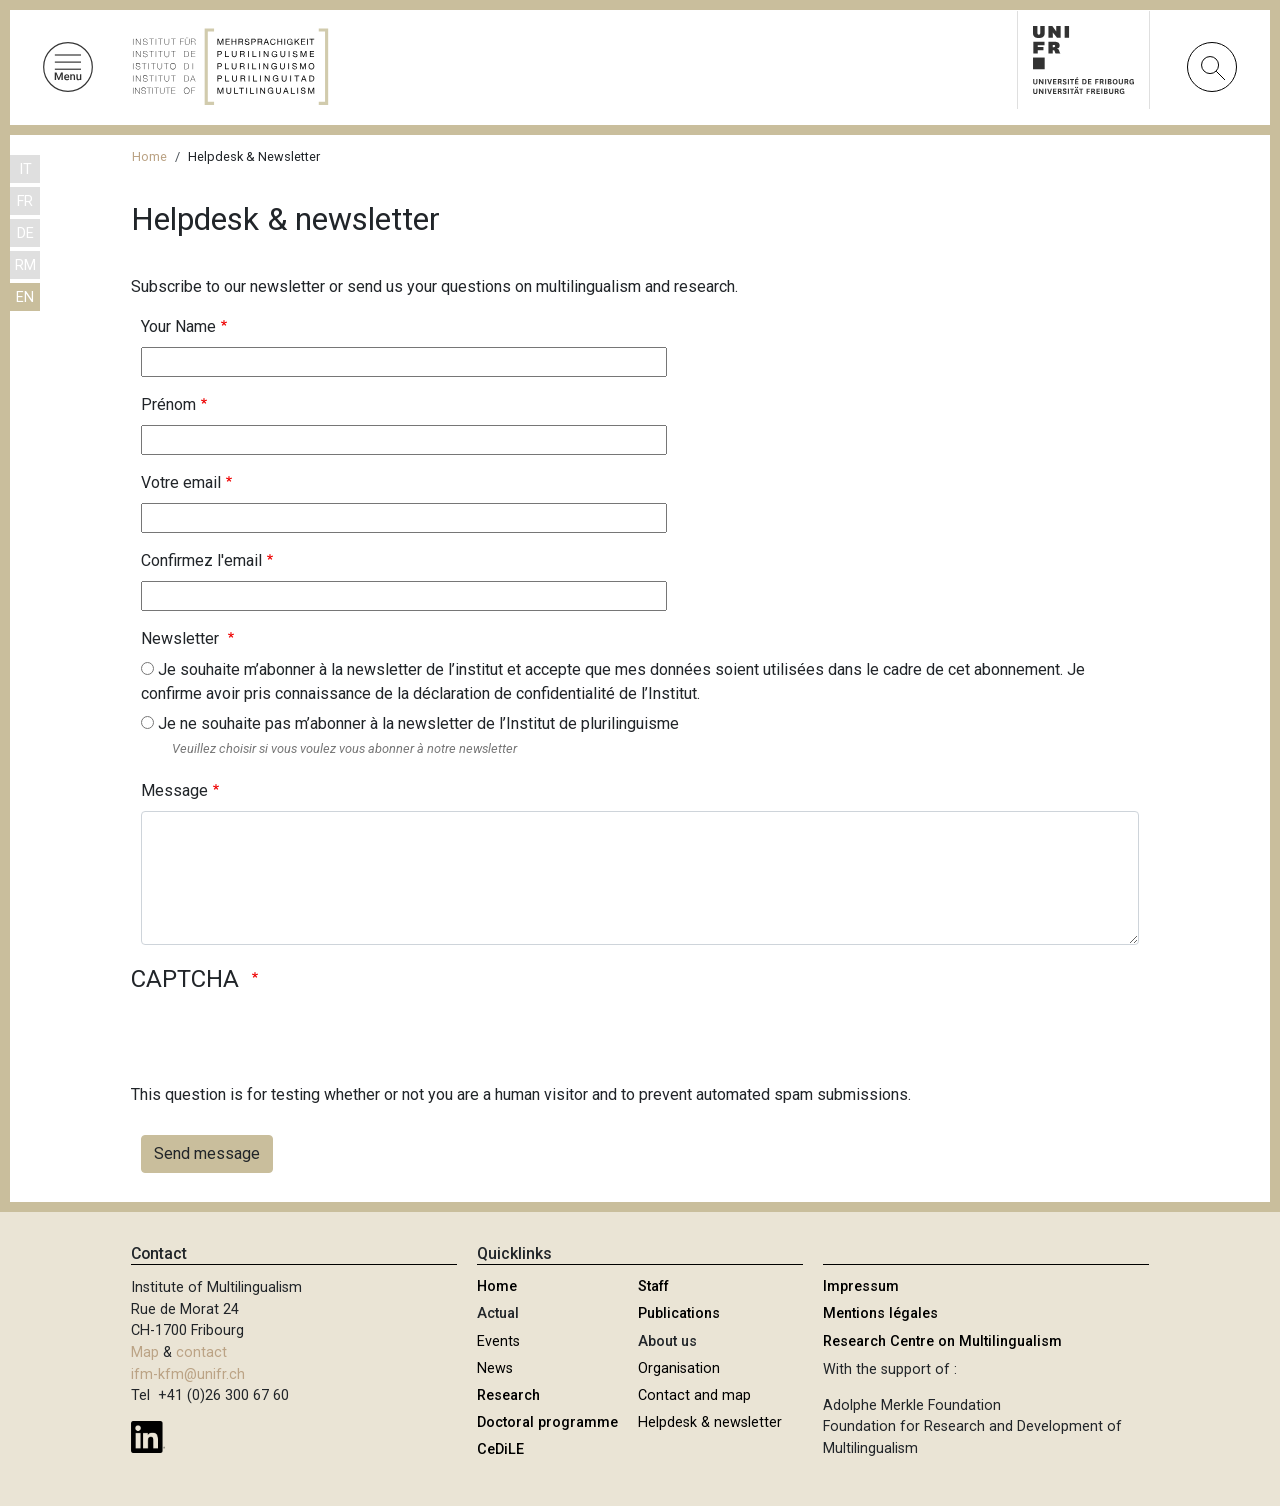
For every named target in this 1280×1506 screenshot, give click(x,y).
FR (25, 201)
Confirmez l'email (201, 560)
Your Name (178, 326)
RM (25, 265)
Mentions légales (880, 1313)
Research (508, 1395)
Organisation (679, 1368)
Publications (679, 1313)
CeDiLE (500, 1449)
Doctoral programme (547, 1422)
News (495, 1368)
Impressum (861, 1286)
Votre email (181, 482)
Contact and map (694, 1395)
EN (25, 297)
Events (498, 1341)
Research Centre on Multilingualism (942, 1341)
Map (145, 1352)
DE (25, 233)
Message (174, 790)
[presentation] (283, 1044)
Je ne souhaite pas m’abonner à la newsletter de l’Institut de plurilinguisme (418, 723)
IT (25, 169)
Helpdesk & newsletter (710, 1422)
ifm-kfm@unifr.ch (188, 1374)
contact (201, 1352)
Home (149, 156)
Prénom (168, 404)
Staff (653, 1286)
